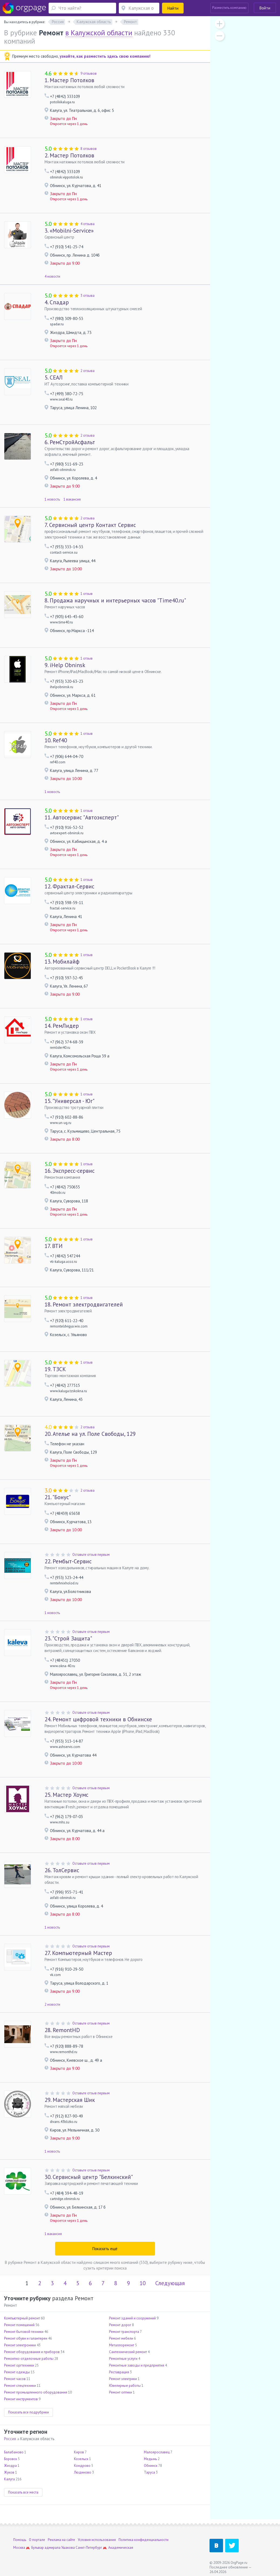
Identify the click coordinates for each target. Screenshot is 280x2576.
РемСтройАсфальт (70, 442)
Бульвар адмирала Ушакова (53, 2547)
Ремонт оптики (120, 2392)
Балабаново (13, 2452)
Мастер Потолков (69, 80)
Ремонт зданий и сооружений (132, 2318)
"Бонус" (58, 1497)
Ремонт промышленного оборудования (35, 2392)
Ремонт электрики (123, 2379)
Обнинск (150, 2465)
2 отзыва (87, 370)
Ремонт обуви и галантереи (25, 2338)
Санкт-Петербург (89, 2547)
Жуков (9, 2472)
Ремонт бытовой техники (23, 2331)
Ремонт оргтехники (19, 2365)
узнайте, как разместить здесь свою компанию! (105, 56)
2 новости (52, 2004)
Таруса (149, 2472)
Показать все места (23, 2492)
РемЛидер (62, 1025)
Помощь (19, 2539)
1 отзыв (86, 593)
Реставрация (119, 2372)
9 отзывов (88, 73)
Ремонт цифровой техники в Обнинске (98, 1719)
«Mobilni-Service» (69, 230)
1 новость (52, 499)
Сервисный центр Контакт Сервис (90, 525)
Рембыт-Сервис (68, 1561)
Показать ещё (104, 2248)
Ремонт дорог (120, 2325)
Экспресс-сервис (70, 1170)
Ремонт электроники (20, 2345)
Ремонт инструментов (21, 2399)
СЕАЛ (54, 377)
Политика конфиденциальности (143, 2539)
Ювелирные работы (125, 2385)
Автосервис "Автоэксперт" (82, 817)
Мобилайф (62, 961)
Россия (10, 2438)
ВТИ (54, 1246)
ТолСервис (62, 1870)
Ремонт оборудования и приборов (32, 2352)
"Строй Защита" (68, 1638)
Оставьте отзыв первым (91, 1554)
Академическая (120, 2547)
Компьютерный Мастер (78, 1953)
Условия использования (97, 2539)
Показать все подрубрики (28, 2412)
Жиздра (10, 2465)
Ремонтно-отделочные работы (28, 2358)
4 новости (52, 276)
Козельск (81, 2459)
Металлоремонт (121, 2345)
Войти (264, 8)
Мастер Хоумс (66, 1794)
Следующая (170, 2283)
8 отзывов (88, 148)
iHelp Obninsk (65, 665)
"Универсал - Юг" (70, 1101)
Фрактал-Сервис (69, 886)
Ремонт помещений (19, 2325)
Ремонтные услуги (123, 2358)
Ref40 (56, 740)
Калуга (9, 2479)
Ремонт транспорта (124, 2331)
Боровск (10, 2459)
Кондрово (82, 2465)
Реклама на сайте (61, 2539)
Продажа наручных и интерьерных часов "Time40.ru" (115, 600)
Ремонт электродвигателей (84, 1304)
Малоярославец (157, 2452)
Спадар (57, 302)
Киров (79, 2452)
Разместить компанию (229, 7)
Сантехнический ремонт (128, 2352)
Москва (19, 2547)
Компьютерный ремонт (22, 2318)
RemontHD (62, 2030)
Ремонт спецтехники (20, 2385)
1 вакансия (72, 499)
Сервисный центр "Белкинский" (89, 2177)
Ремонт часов (15, 2379)
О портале (37, 2539)
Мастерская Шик (70, 2099)
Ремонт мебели (121, 2338)
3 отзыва (87, 295)
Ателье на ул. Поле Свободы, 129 (90, 1433)
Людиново (82, 2472)
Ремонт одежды (17, 2372)
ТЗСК (55, 1369)
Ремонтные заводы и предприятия (136, 2365)
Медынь (150, 2459)
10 (143, 2283)
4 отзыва (87, 224)
